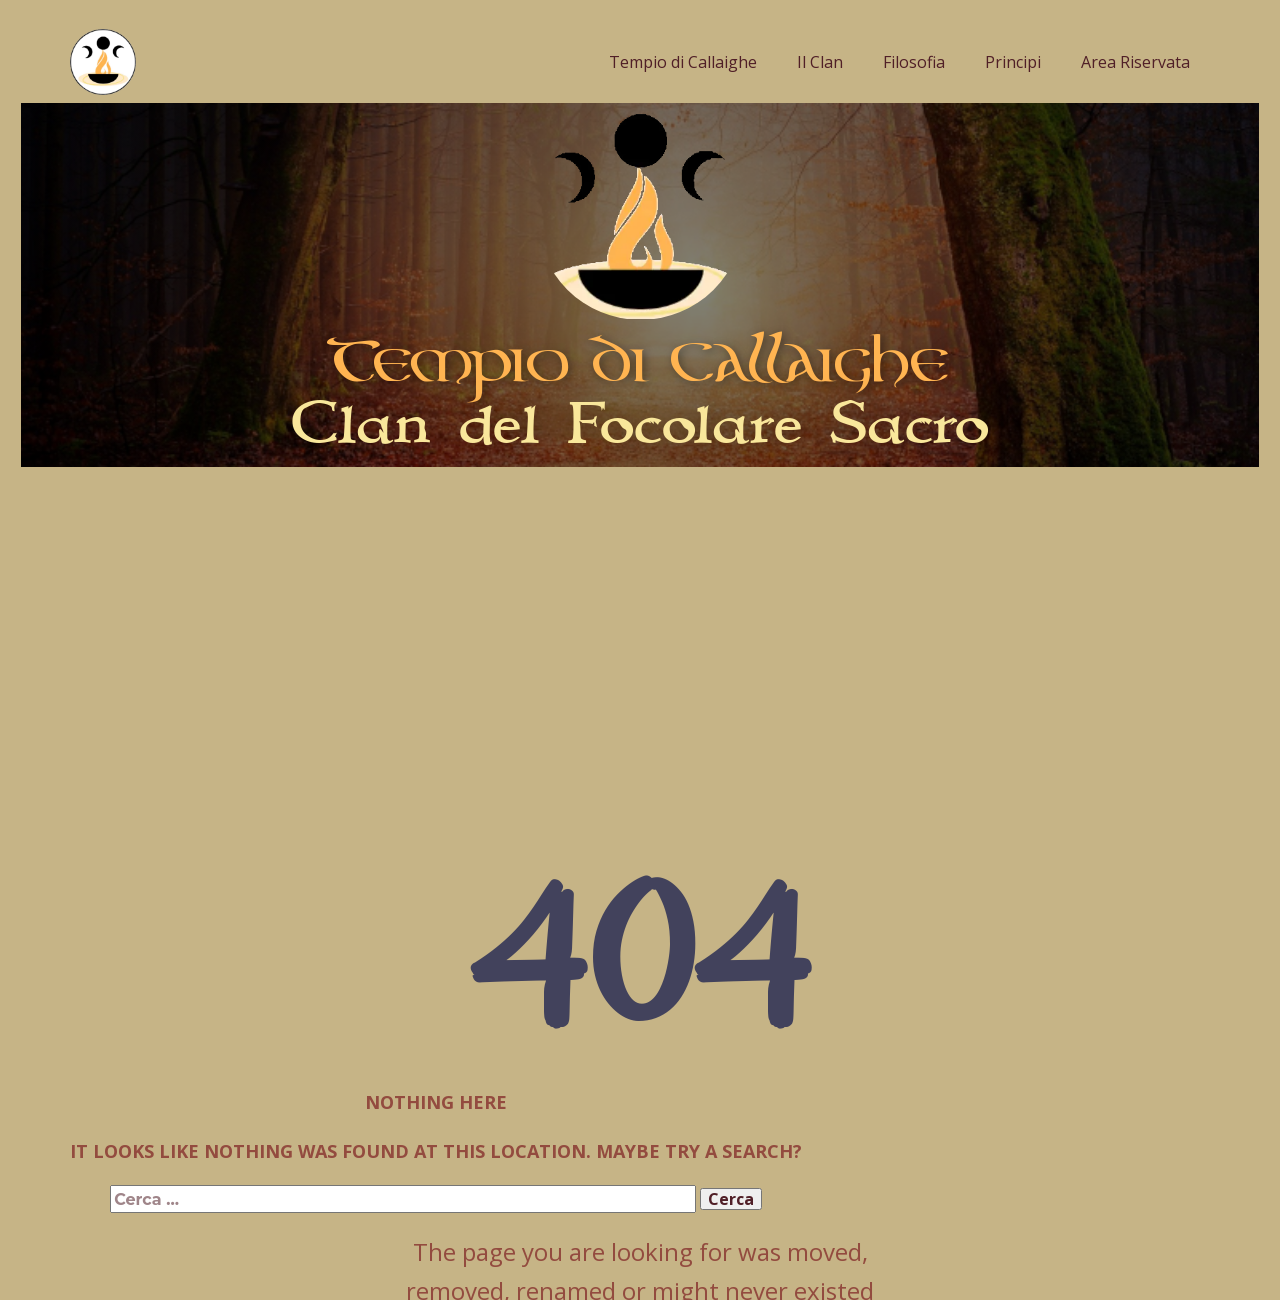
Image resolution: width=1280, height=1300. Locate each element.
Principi (1013, 62)
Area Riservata (1135, 62)
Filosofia (914, 62)
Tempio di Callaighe (683, 62)
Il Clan (820, 62)
